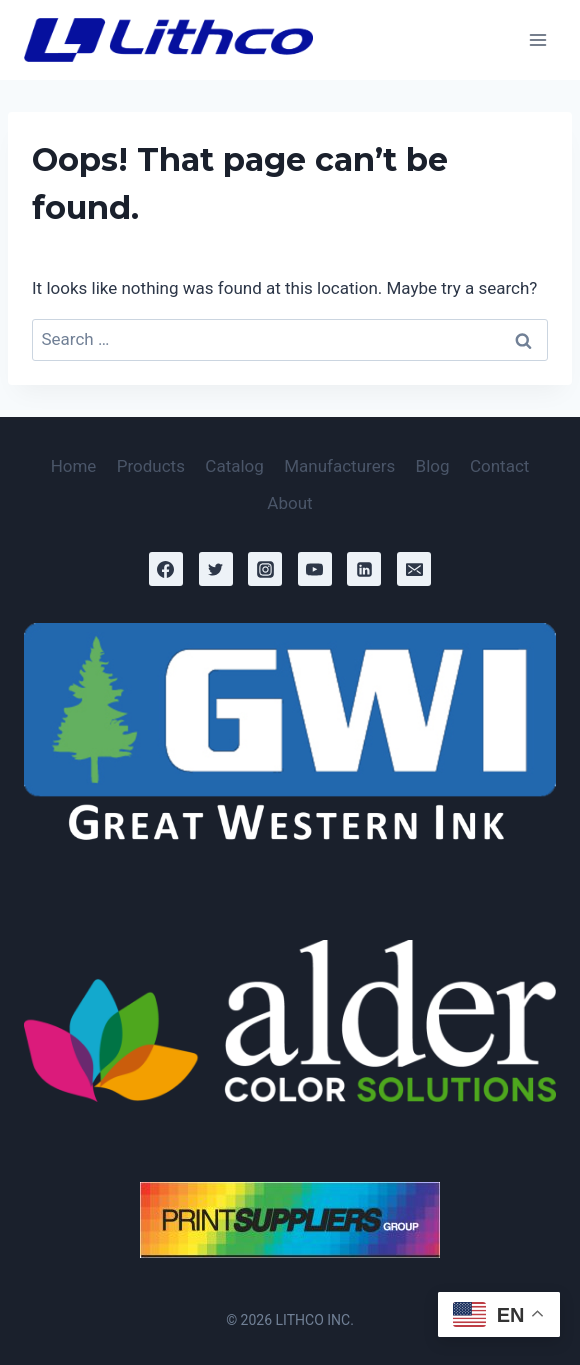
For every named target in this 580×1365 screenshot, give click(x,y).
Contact (499, 466)
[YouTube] (315, 569)
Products (151, 466)
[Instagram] (265, 569)
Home (74, 466)
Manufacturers (339, 466)
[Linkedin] (364, 569)
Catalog (234, 466)
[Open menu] (537, 39)
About (289, 503)
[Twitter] (216, 569)
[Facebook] (166, 569)
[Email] (414, 569)
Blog (433, 466)
